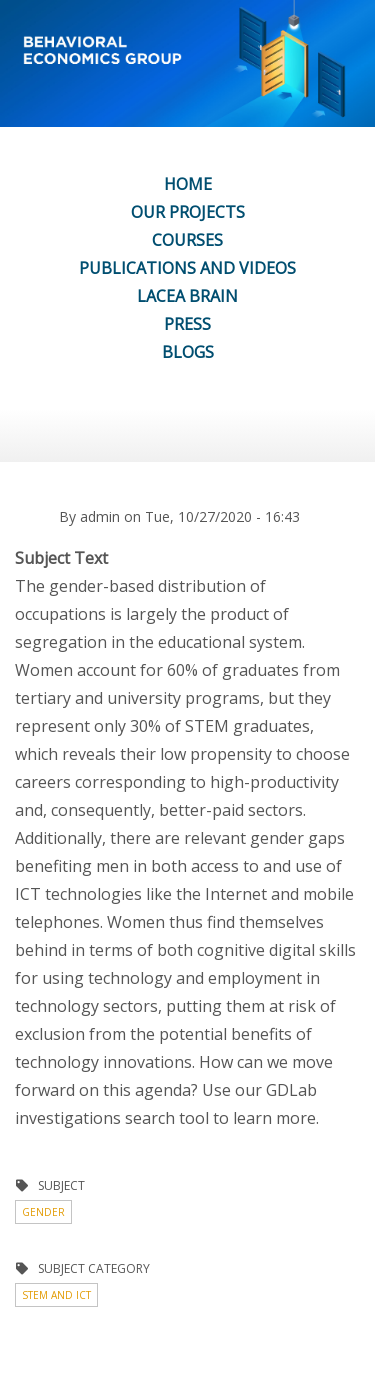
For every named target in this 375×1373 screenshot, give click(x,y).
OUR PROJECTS (188, 212)
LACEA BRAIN (187, 296)
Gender (43, 1212)
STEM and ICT (56, 1295)
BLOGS (188, 352)
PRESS (187, 324)
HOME (188, 184)
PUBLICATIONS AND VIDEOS (187, 268)
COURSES (187, 240)
